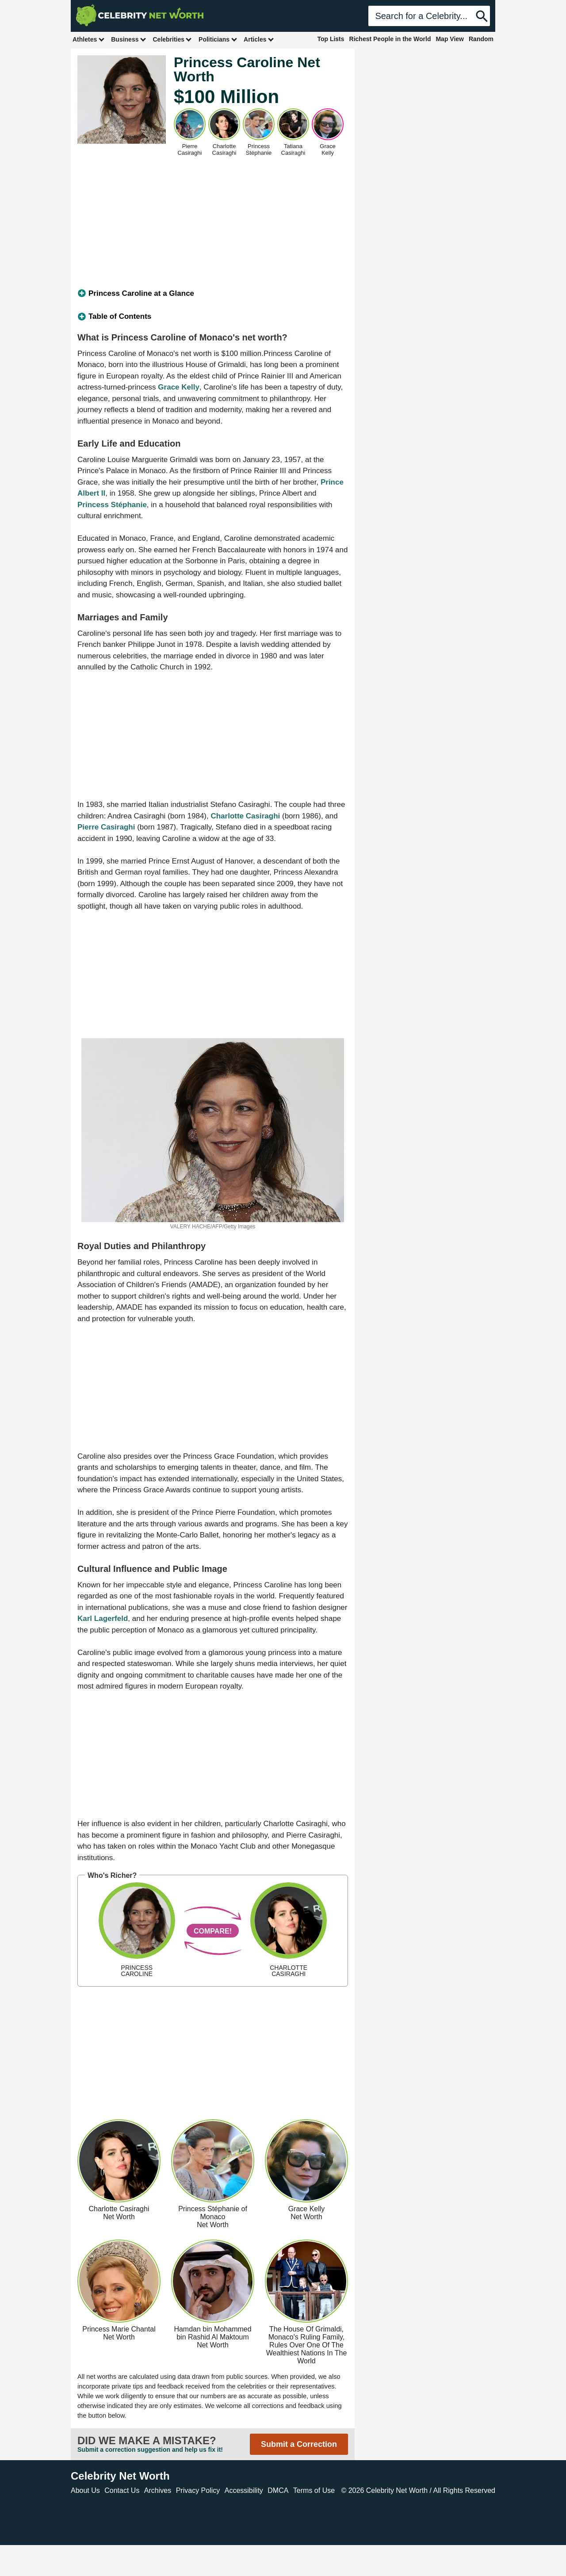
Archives (157, 2490)
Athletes (89, 39)
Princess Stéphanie (112, 505)
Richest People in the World (390, 38)
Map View (450, 38)
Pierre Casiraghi (106, 827)
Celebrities (172, 39)
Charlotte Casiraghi (245, 816)
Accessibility (244, 2490)
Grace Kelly (178, 387)
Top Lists (330, 38)
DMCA (278, 2490)
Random (481, 38)
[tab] (213, 293)
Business (128, 39)
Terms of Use (314, 2490)
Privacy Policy (198, 2490)
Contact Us (121, 2490)
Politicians (218, 39)
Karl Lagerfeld (102, 1618)
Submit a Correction (299, 2444)
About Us (85, 2490)
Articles (259, 39)
